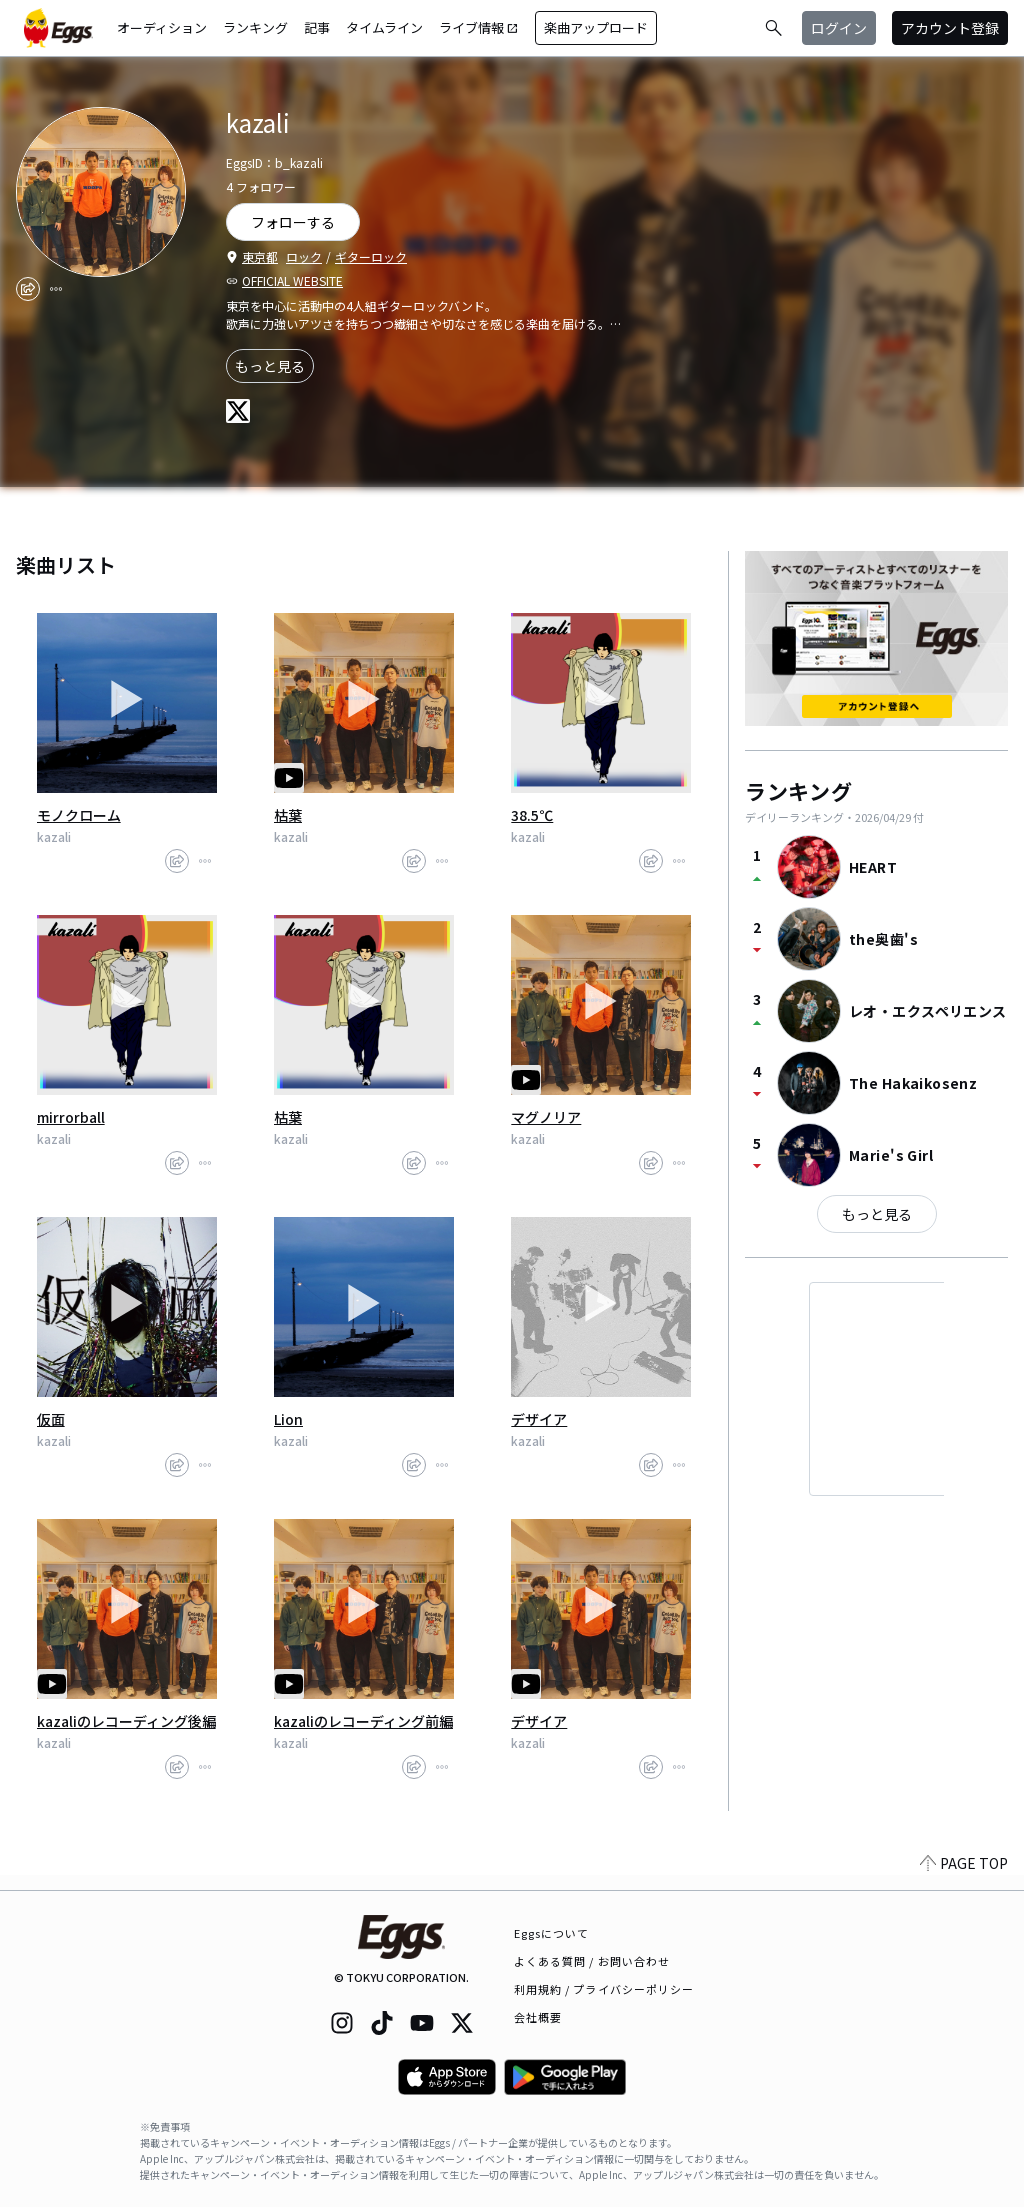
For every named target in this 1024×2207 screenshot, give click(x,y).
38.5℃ (532, 815)
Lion (288, 1419)
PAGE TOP (964, 1878)
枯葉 (288, 815)
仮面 (51, 1419)
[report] (56, 289)
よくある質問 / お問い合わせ (592, 1961)
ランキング (255, 27)
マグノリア (546, 1117)
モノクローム (79, 815)
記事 (317, 27)
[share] (28, 289)
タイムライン (384, 27)
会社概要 (538, 2017)
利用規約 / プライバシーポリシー (604, 1989)
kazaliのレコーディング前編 (363, 1721)
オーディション (162, 27)
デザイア (539, 1419)
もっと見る (270, 366)
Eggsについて (552, 1933)
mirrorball (71, 1117)
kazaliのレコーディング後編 (126, 1721)
